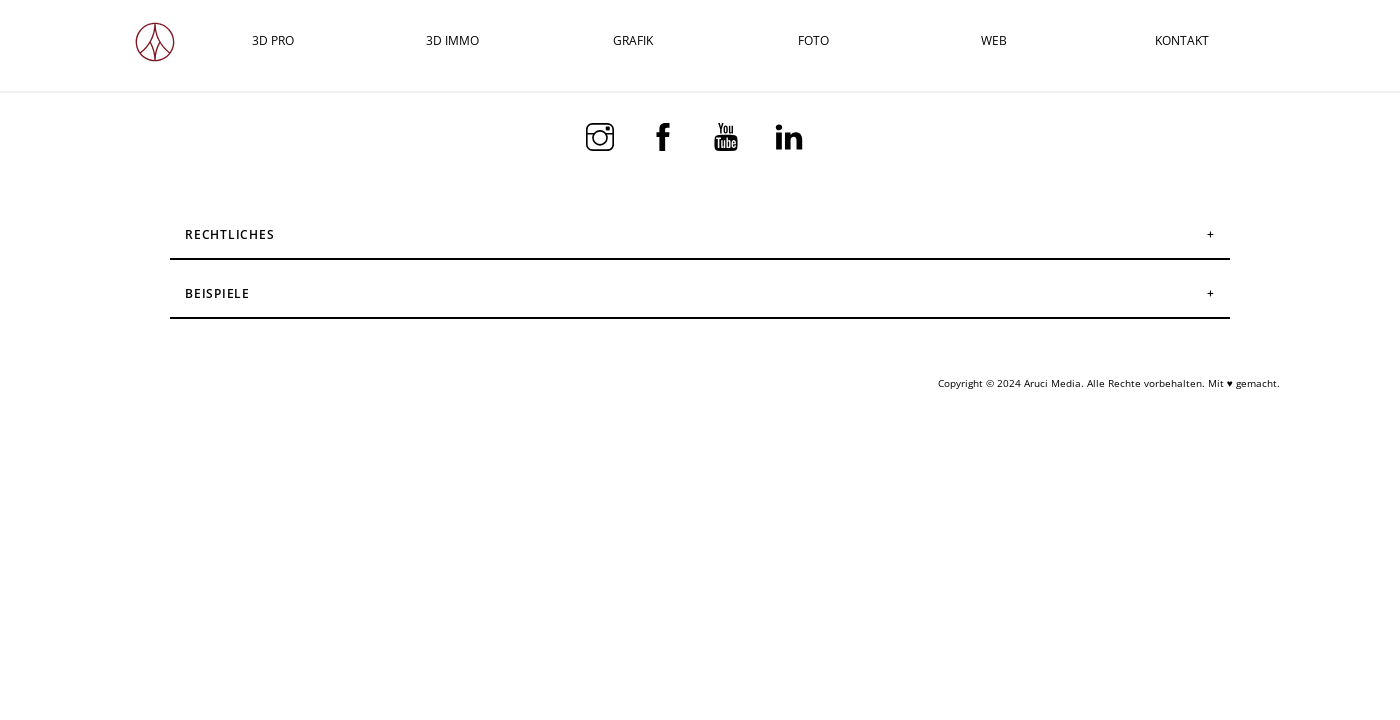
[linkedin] (792, 135)
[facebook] (666, 135)
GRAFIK (633, 40)
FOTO (813, 40)
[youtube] (729, 135)
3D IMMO (452, 40)
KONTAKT (1182, 40)
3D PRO (273, 40)
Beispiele (217, 293)
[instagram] (603, 135)
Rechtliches (230, 234)
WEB (994, 40)
